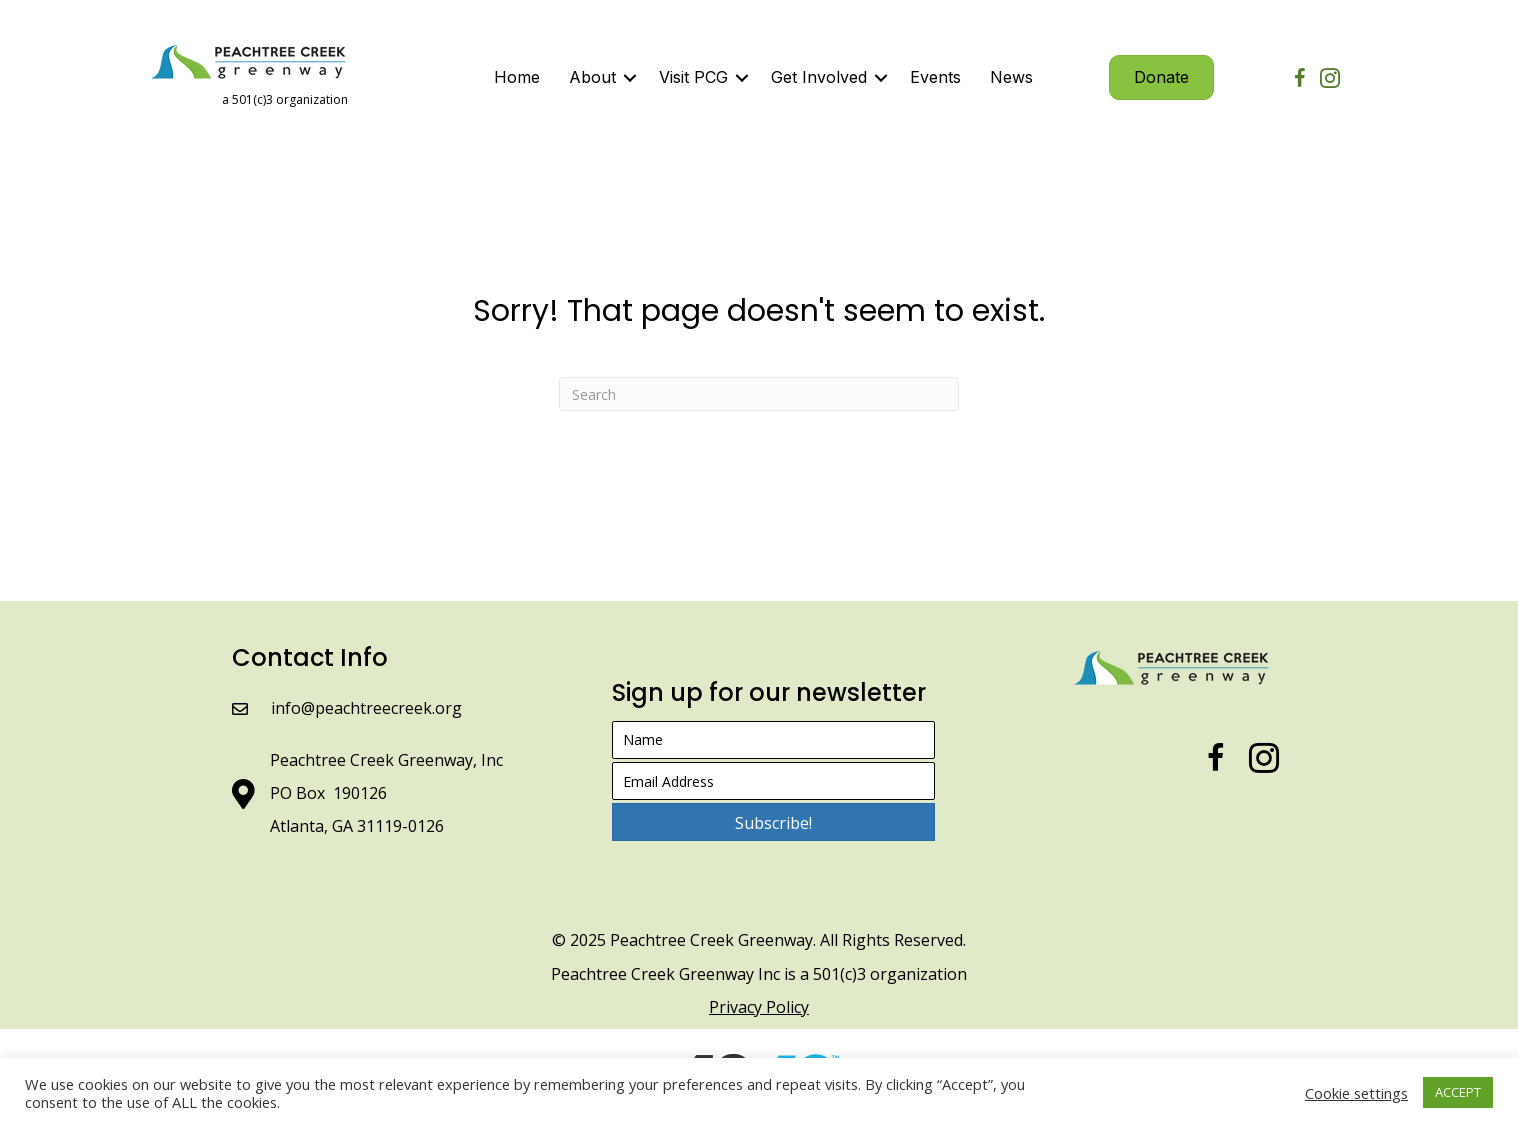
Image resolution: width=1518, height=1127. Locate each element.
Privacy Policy (759, 1007)
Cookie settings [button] (1356, 1093)
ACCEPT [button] (1458, 1092)
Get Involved (819, 77)
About (592, 77)
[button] (774, 822)
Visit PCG (693, 77)
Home (517, 77)
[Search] (759, 394)
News (1011, 77)
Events (935, 77)
